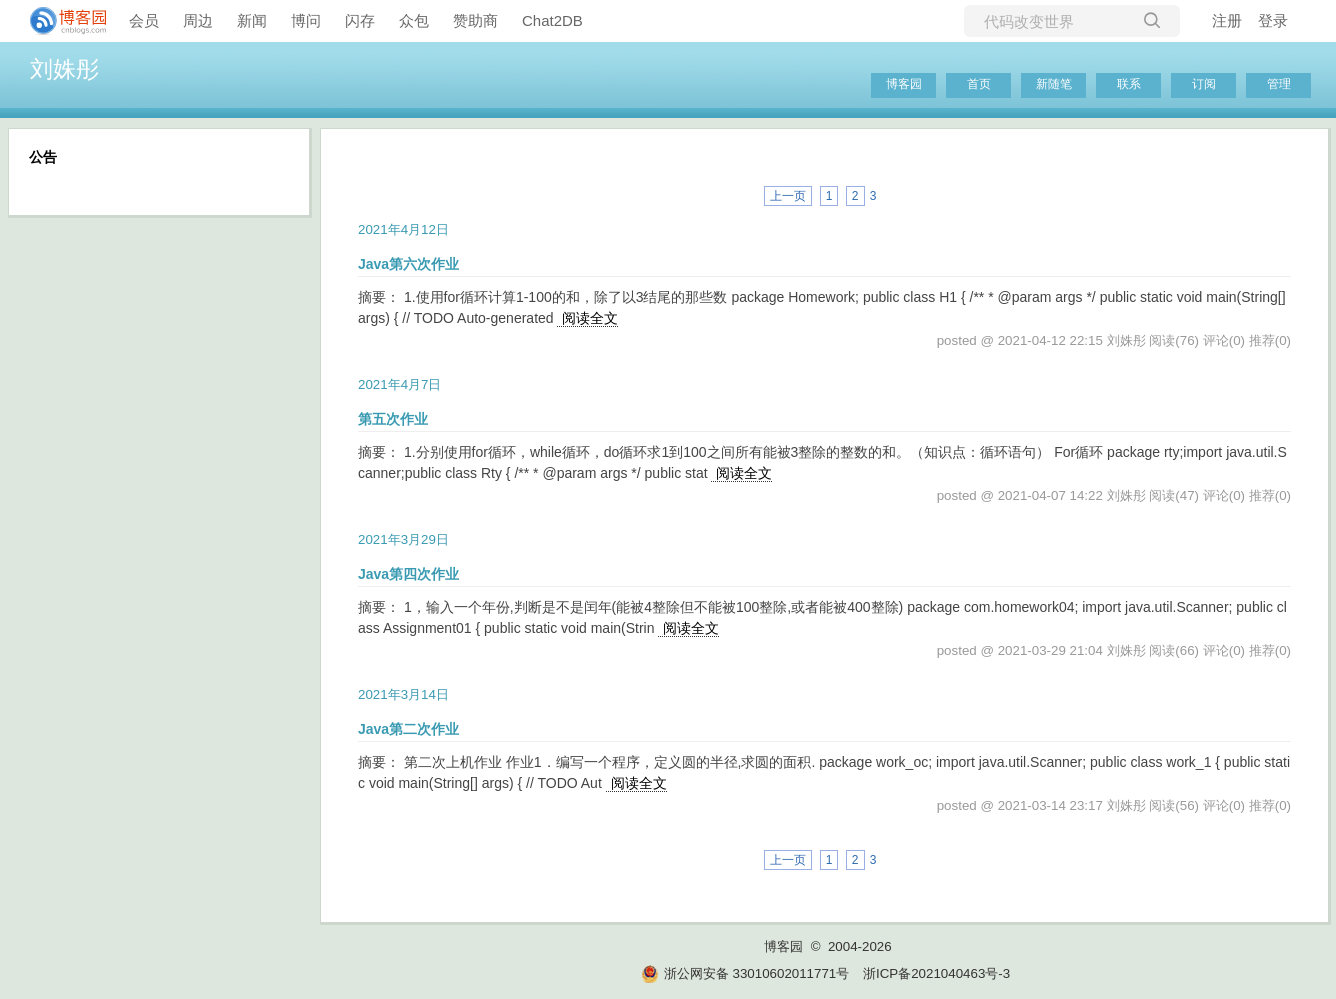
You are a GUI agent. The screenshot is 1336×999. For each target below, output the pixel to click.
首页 (979, 84)
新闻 (252, 20)
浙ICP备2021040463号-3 (936, 973)
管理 (1279, 84)
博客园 (904, 84)
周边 (198, 20)
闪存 (360, 20)
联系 (1129, 84)
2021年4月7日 (399, 384)
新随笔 (1054, 84)
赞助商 (475, 20)
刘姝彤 (64, 69)
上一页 (788, 196)
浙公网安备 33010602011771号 (745, 973)
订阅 (1204, 84)
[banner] (60, 21)
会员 (144, 20)
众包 (414, 20)
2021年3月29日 (403, 539)
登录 (1273, 20)
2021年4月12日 (403, 229)
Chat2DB (552, 20)
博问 (306, 20)
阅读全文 (590, 318)
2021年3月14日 (403, 694)
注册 (1227, 20)
